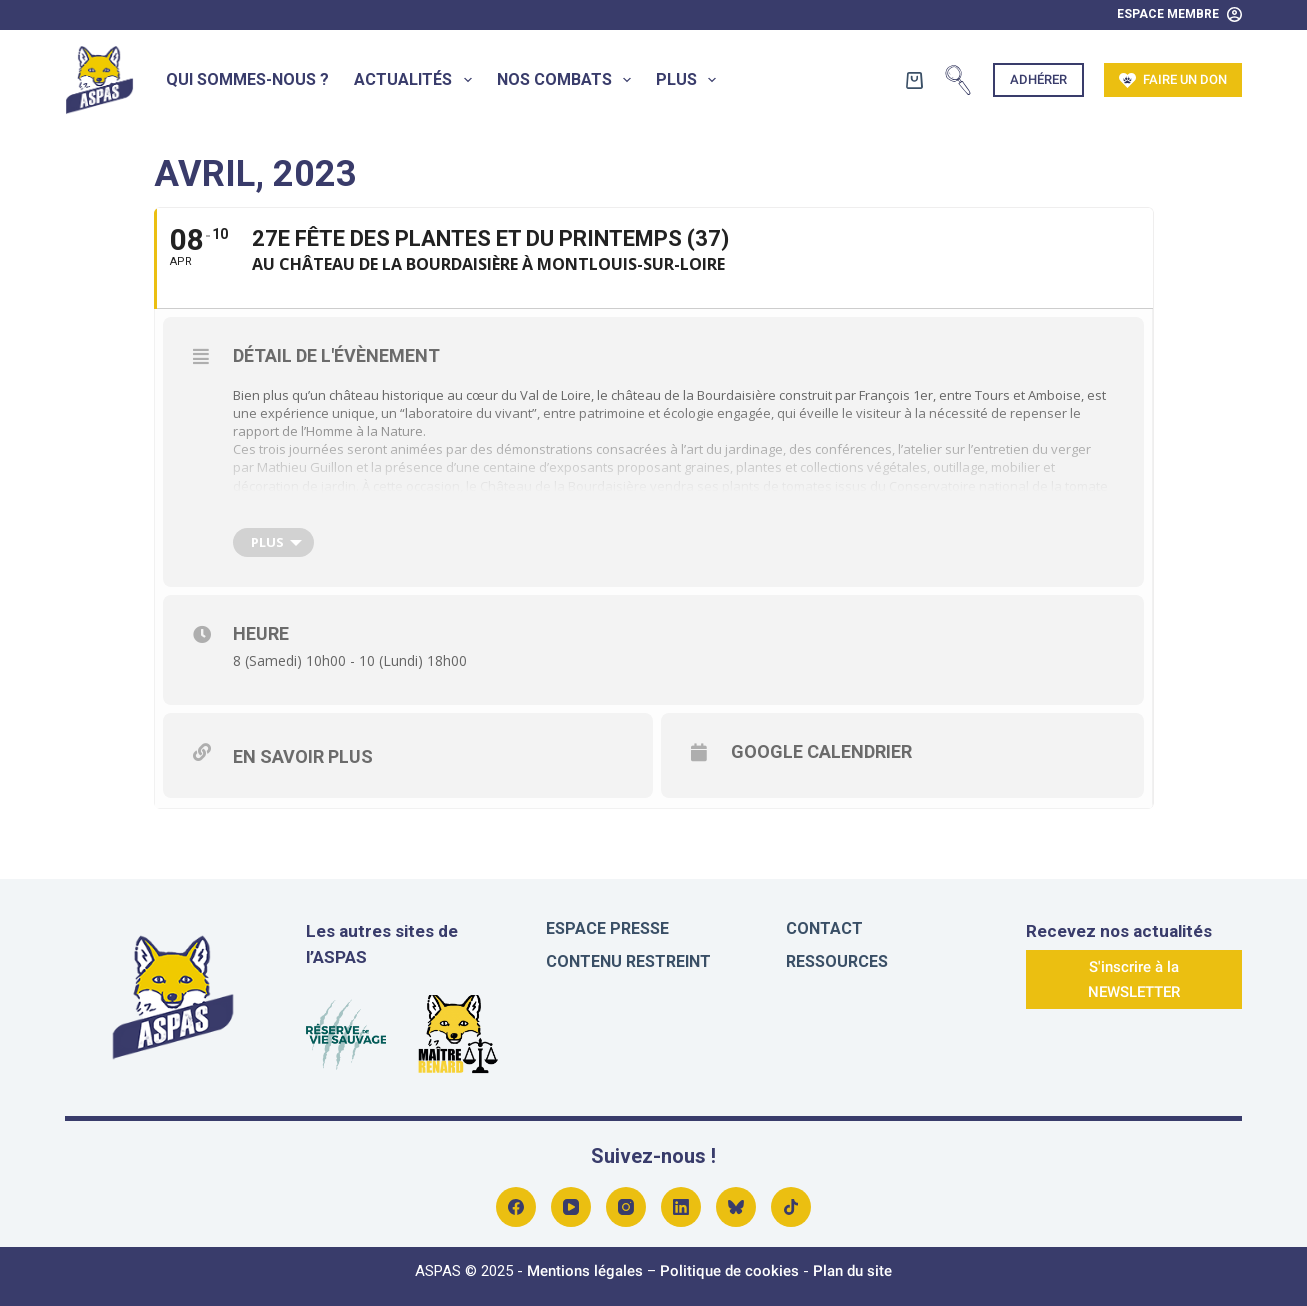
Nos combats (568, 80)
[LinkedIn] (681, 1207)
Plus (690, 80)
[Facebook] (516, 1207)
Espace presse (607, 928)
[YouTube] (571, 1207)
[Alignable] (791, 1207)
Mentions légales (585, 1271)
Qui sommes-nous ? (247, 79)
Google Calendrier (821, 751)
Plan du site (852, 1271)
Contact (824, 928)
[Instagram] (626, 1207)
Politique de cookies (729, 1271)
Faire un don (1173, 80)
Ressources (837, 961)
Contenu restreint (628, 961)
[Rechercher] (958, 80)
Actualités (416, 80)
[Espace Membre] (1179, 15)
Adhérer (1038, 79)
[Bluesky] (736, 1207)
